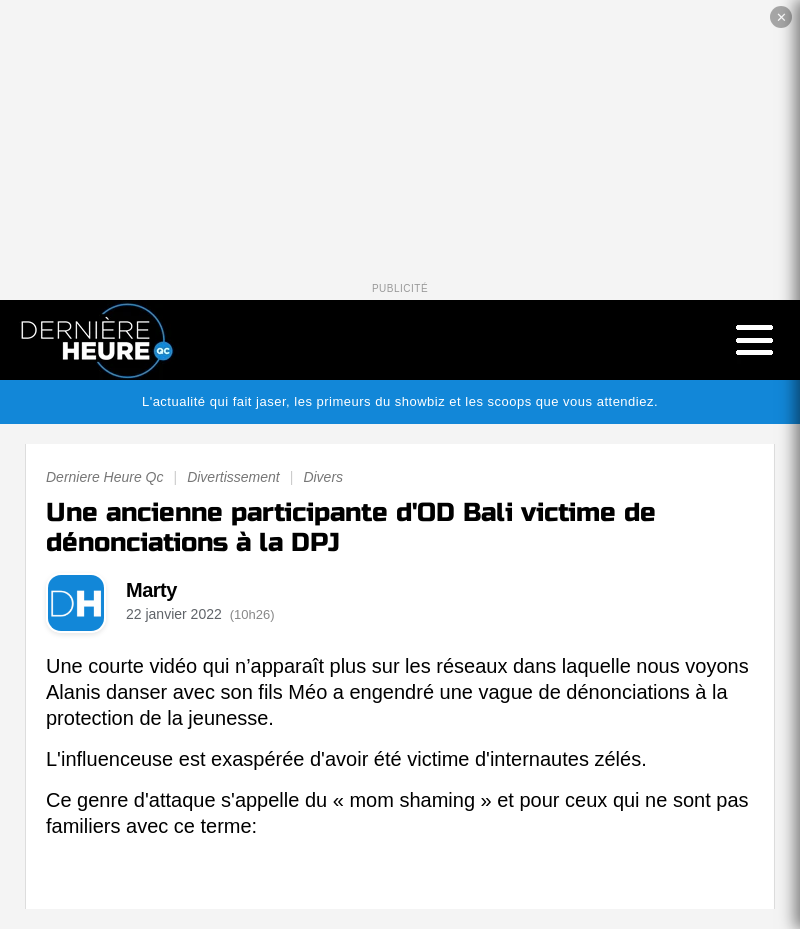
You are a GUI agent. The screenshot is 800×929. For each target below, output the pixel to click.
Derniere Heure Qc (105, 477)
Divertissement (233, 477)
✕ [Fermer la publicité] (781, 17)
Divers (323, 477)
